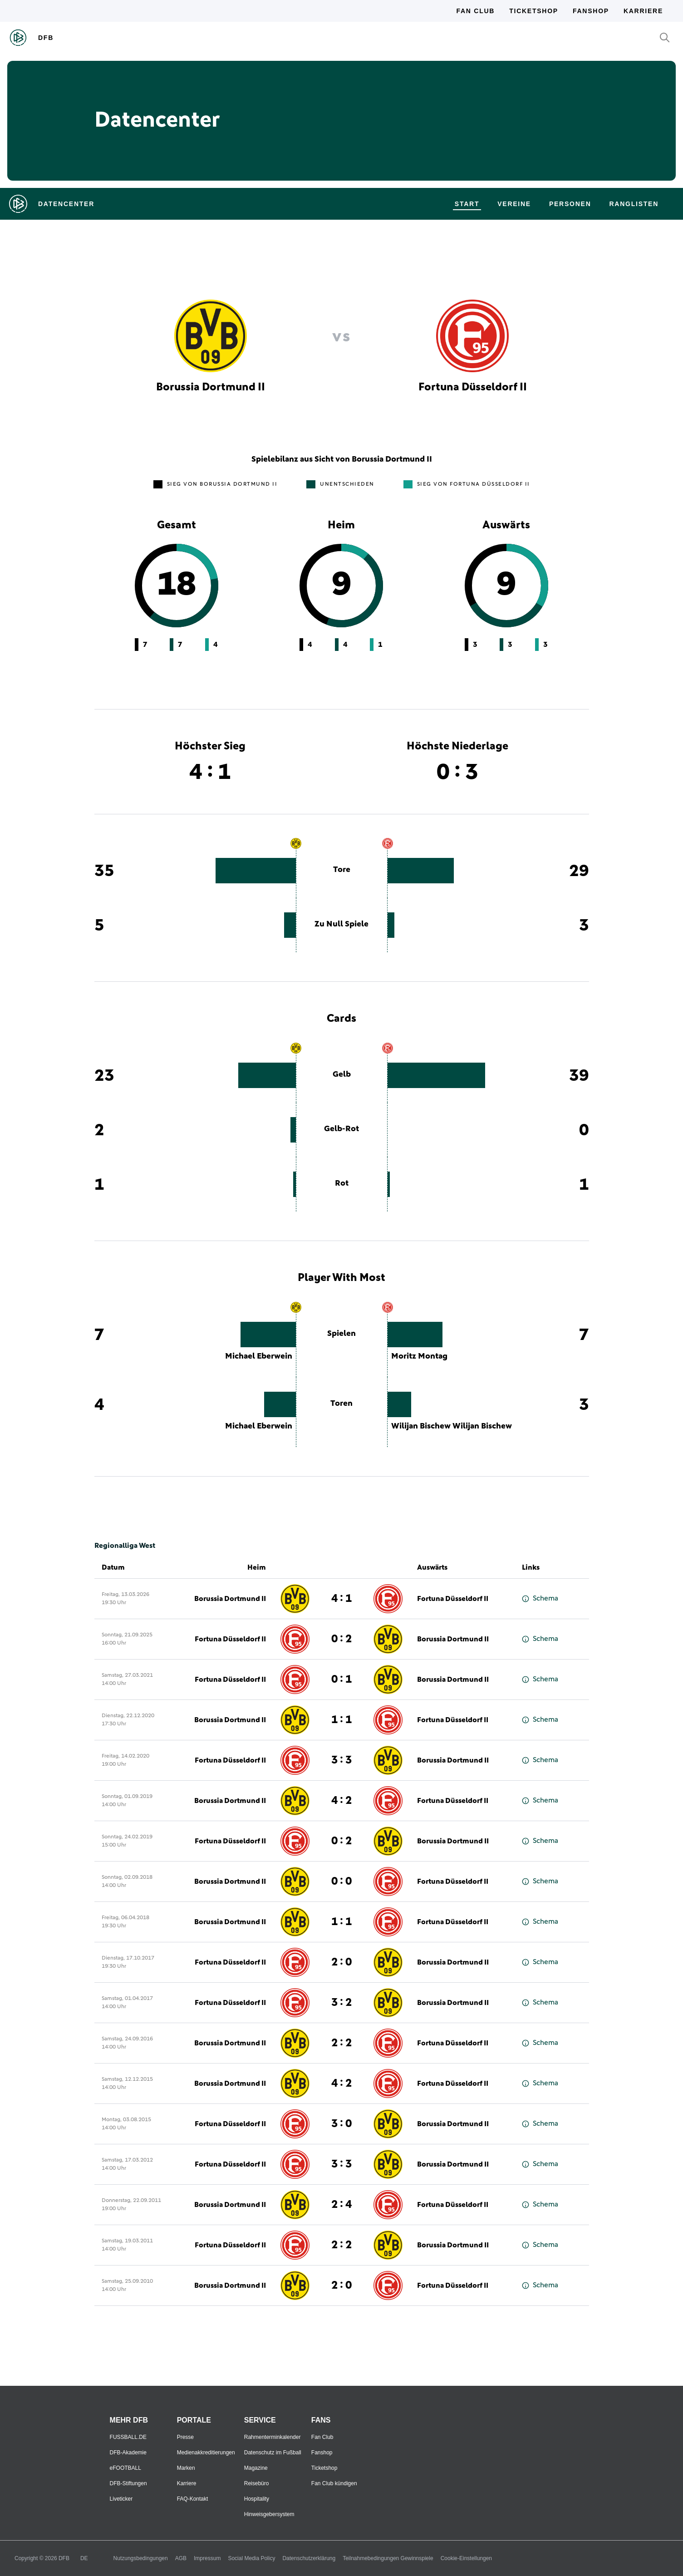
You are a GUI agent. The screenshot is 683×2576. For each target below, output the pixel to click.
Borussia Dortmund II (230, 1598)
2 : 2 (341, 2043)
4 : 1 (341, 1598)
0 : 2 (341, 1639)
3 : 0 (341, 2123)
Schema (540, 1598)
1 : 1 (341, 1719)
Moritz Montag (419, 1356)
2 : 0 (341, 1962)
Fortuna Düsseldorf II (452, 1598)
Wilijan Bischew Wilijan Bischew (451, 1426)
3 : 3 (341, 1760)
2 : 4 (341, 2204)
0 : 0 (341, 1881)
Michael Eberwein (258, 1356)
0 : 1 (341, 1679)
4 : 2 (341, 1800)
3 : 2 (341, 2002)
